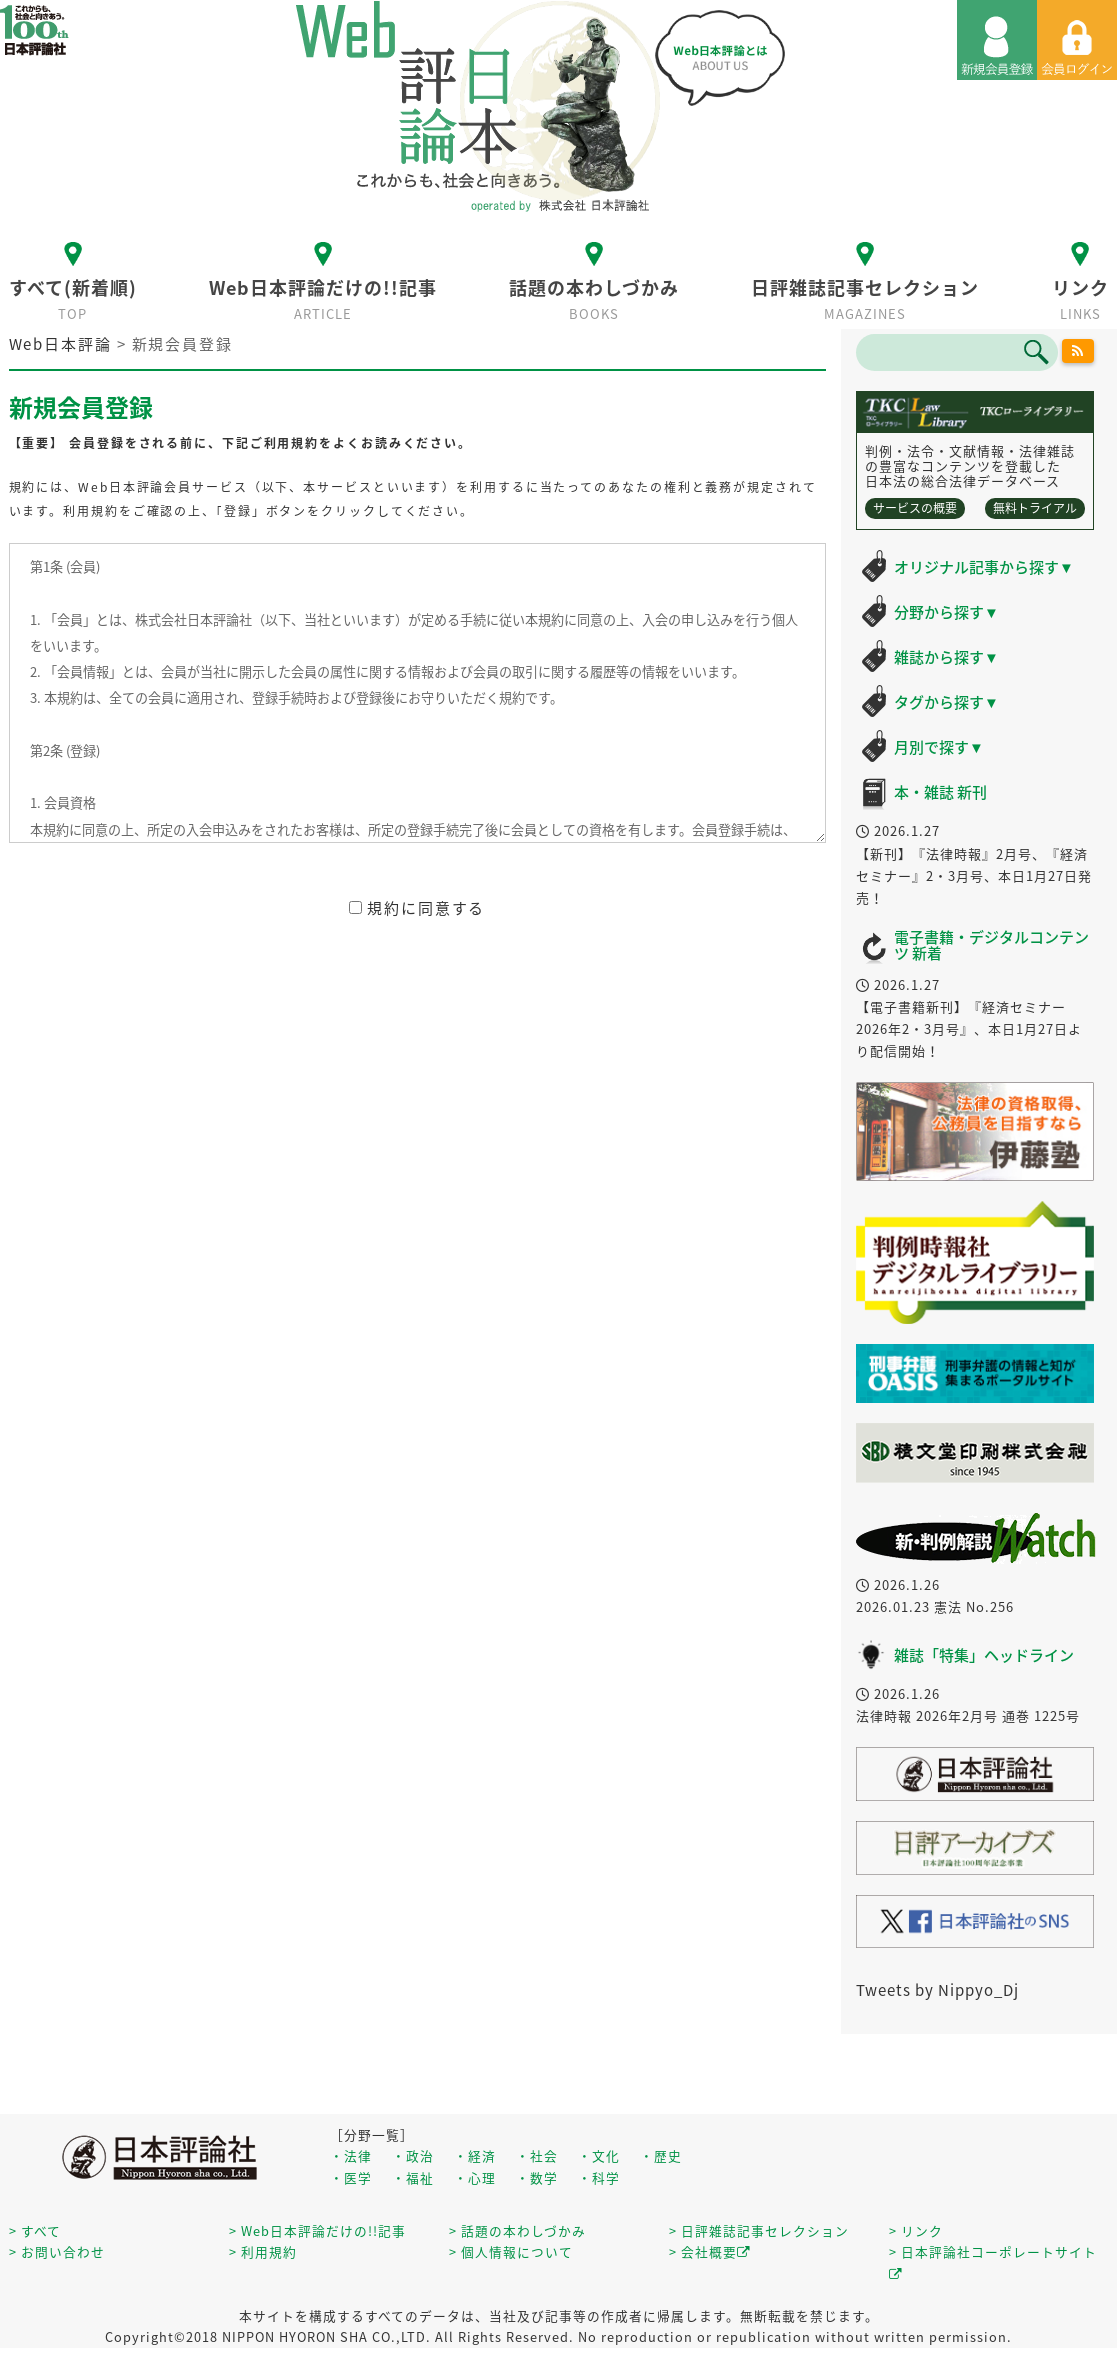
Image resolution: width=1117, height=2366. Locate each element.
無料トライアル (1035, 508)
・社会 (537, 2155)
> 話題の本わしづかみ (517, 2230)
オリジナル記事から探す (984, 567)
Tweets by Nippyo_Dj (937, 1990)
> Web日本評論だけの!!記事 (317, 2230)
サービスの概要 (915, 508)
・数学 (537, 2177)
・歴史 (661, 2155)
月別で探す (939, 747)
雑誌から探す (946, 657)
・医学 (351, 2177)
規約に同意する (417, 908)
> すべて (35, 2230)
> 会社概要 (710, 2251)
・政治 (413, 2155)
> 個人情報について (511, 2251)
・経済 (475, 2155)
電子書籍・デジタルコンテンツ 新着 (991, 945)
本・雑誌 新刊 (940, 792)
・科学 (599, 2177)
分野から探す (946, 612)
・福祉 (413, 2177)
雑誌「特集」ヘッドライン (984, 1655)
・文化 (599, 2155)
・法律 (351, 2155)
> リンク (916, 2230)
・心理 (475, 2177)
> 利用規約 (263, 2251)
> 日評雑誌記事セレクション (759, 2230)
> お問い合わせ (57, 2251)
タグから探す (946, 702)
